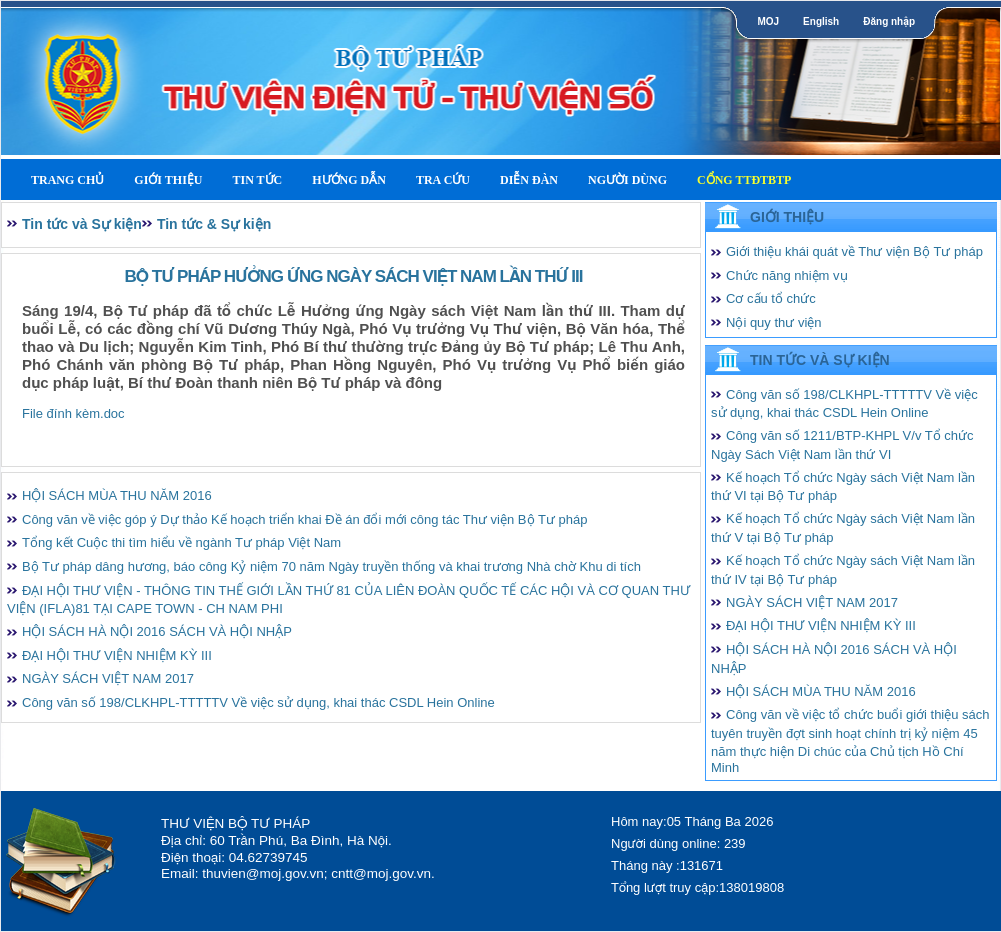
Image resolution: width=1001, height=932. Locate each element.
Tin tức (257, 180)
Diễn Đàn (529, 180)
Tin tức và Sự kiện (82, 224)
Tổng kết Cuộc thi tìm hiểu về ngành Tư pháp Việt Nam (181, 542)
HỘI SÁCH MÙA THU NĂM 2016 (117, 495)
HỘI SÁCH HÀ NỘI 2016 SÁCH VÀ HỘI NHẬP (157, 631)
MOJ (768, 21)
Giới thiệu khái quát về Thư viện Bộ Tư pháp (854, 251)
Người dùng (627, 180)
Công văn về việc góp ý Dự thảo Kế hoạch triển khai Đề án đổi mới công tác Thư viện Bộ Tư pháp (304, 519)
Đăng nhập (889, 21)
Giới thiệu (168, 180)
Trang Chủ (67, 180)
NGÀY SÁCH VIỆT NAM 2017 (108, 678)
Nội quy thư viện (774, 322)
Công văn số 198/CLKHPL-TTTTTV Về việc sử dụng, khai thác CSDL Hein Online (258, 702)
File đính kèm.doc (73, 413)
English (821, 21)
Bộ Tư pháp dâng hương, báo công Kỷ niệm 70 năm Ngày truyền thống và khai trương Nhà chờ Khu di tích (331, 566)
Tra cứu (443, 180)
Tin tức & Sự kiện (214, 224)
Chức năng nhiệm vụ (787, 275)
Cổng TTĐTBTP (744, 180)
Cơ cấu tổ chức (771, 298)
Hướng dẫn (349, 180)
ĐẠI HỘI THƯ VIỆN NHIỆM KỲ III (117, 655)
